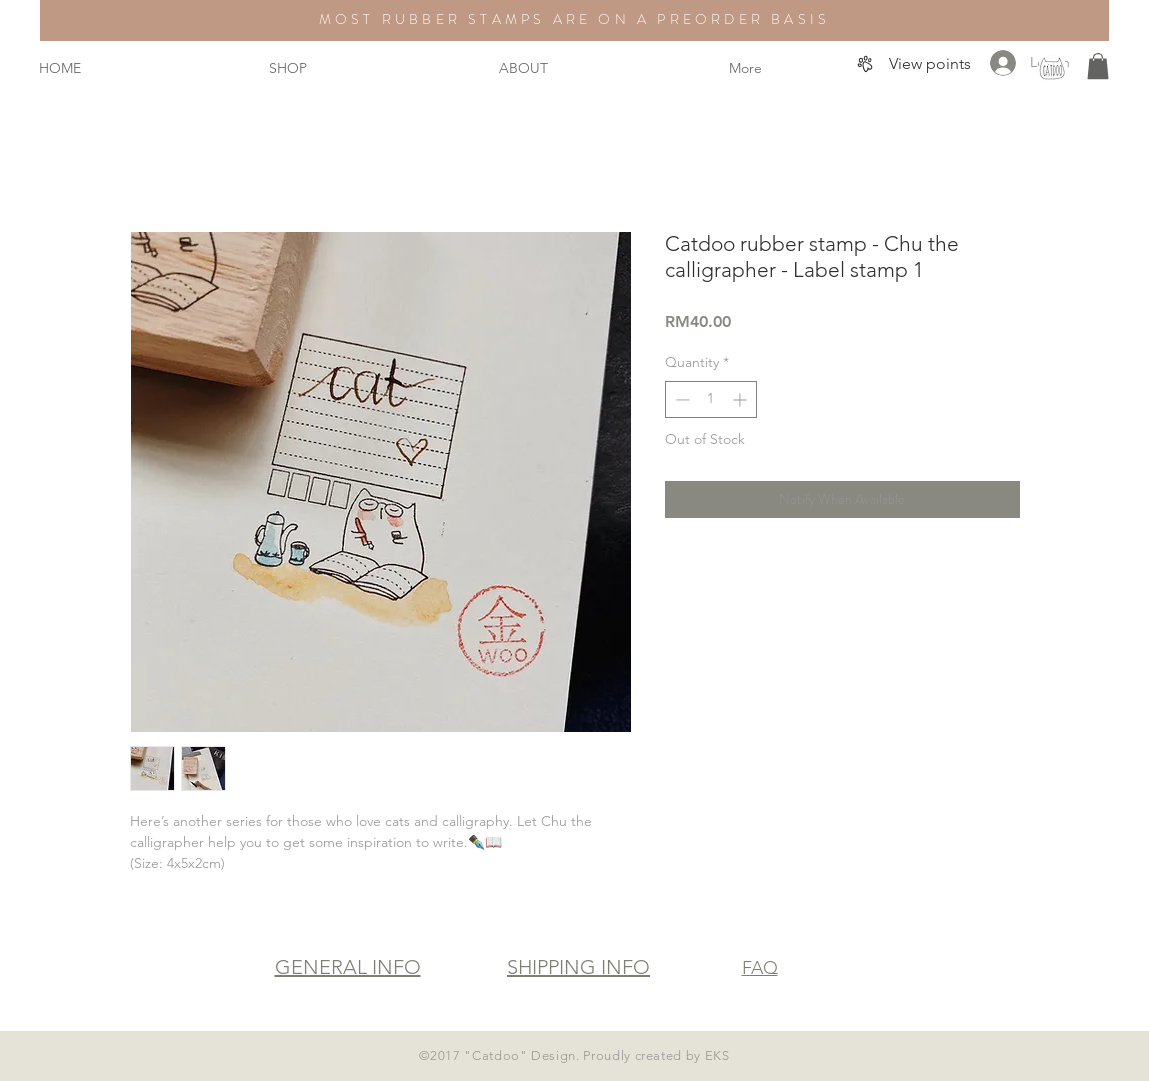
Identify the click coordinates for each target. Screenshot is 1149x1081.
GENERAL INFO (348, 967)
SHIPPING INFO (578, 967)
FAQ (760, 968)
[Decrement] (680, 399)
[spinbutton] (711, 399)
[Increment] (741, 399)
